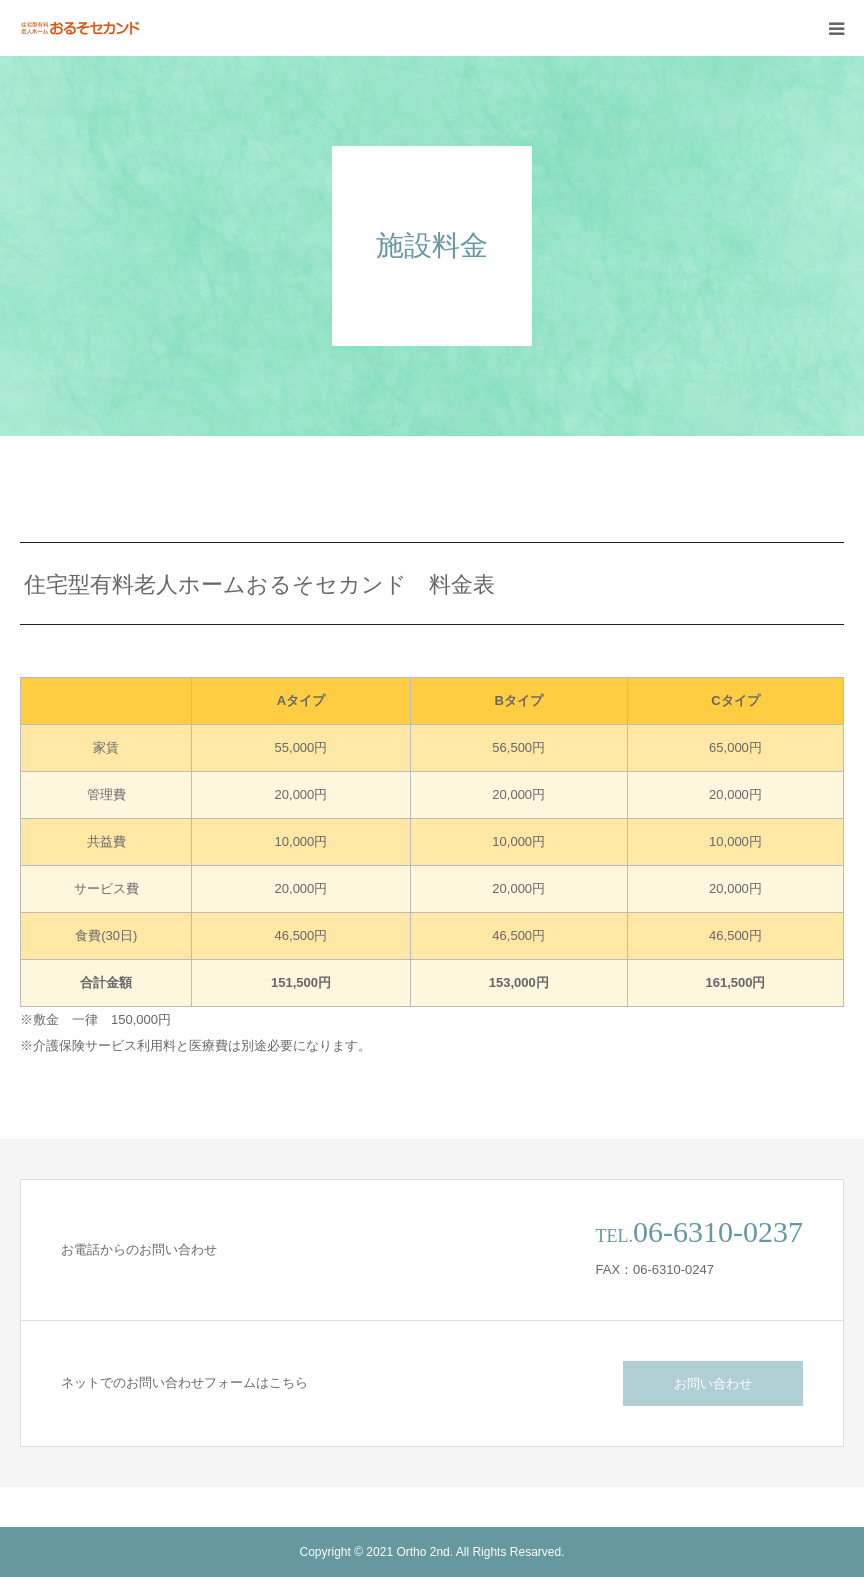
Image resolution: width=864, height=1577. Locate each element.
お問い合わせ (713, 1383)
